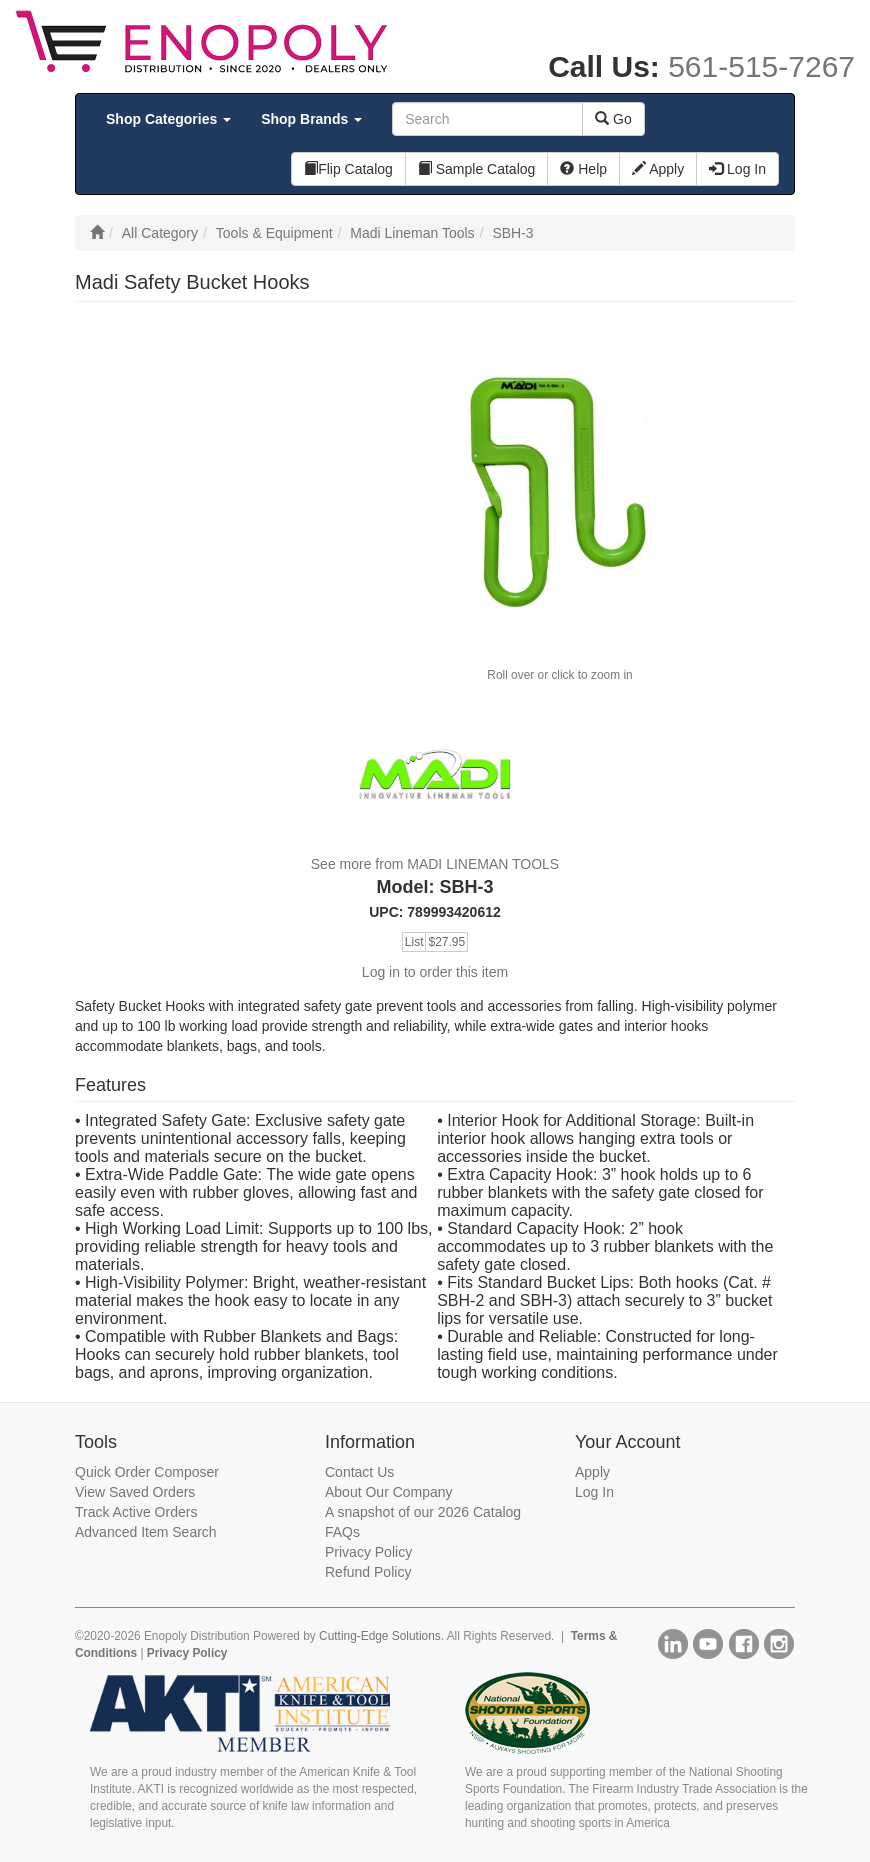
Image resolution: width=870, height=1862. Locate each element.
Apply (592, 1472)
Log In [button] (737, 169)
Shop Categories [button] (168, 119)
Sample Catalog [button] (477, 169)
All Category (160, 233)
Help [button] (583, 169)
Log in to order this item (435, 972)
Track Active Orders (136, 1512)
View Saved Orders (135, 1492)
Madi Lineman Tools (412, 233)
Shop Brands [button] (311, 119)
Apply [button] (658, 169)
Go (613, 119)
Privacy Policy (368, 1552)
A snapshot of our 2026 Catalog (423, 1512)
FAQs (342, 1532)
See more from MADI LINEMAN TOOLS (435, 864)
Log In (594, 1492)
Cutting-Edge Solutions (380, 1636)
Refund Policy (368, 1572)
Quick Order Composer (147, 1472)
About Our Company (389, 1492)
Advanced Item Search (146, 1532)
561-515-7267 (761, 66)
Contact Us (359, 1472)
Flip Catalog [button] (348, 169)
